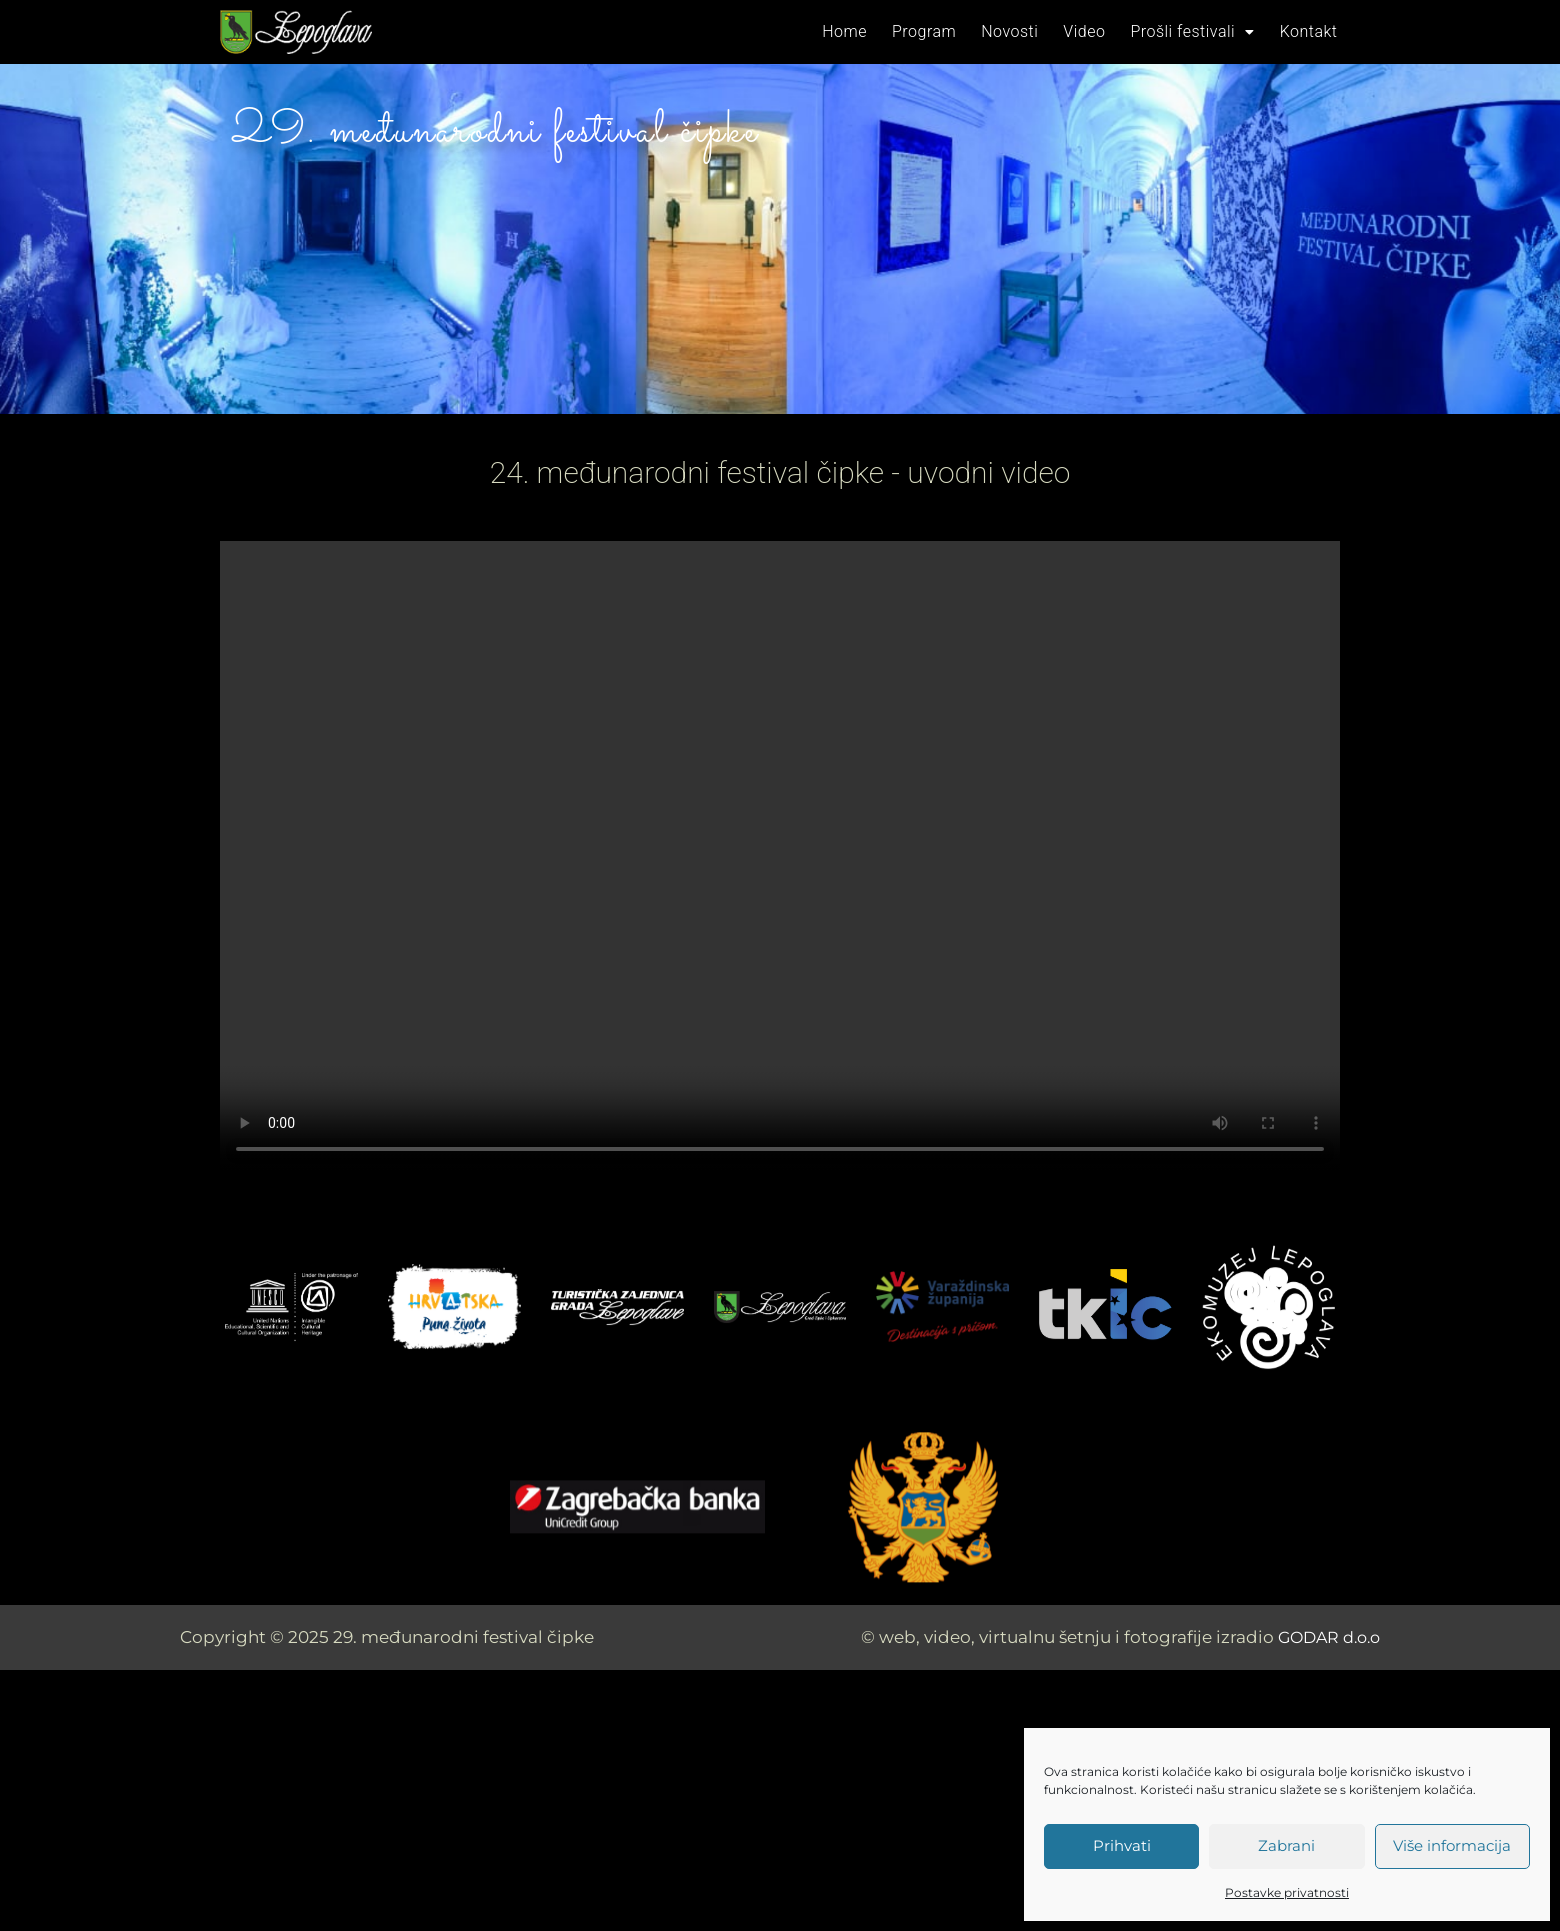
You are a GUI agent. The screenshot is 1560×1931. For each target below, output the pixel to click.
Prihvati (1122, 1845)
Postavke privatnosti (1287, 1892)
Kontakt (1311, 31)
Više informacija (1452, 1845)
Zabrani (1286, 1845)
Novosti (1027, 31)
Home (872, 31)
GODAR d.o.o (1324, 1637)
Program (946, 31)
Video (1097, 31)
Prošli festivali (1200, 31)
